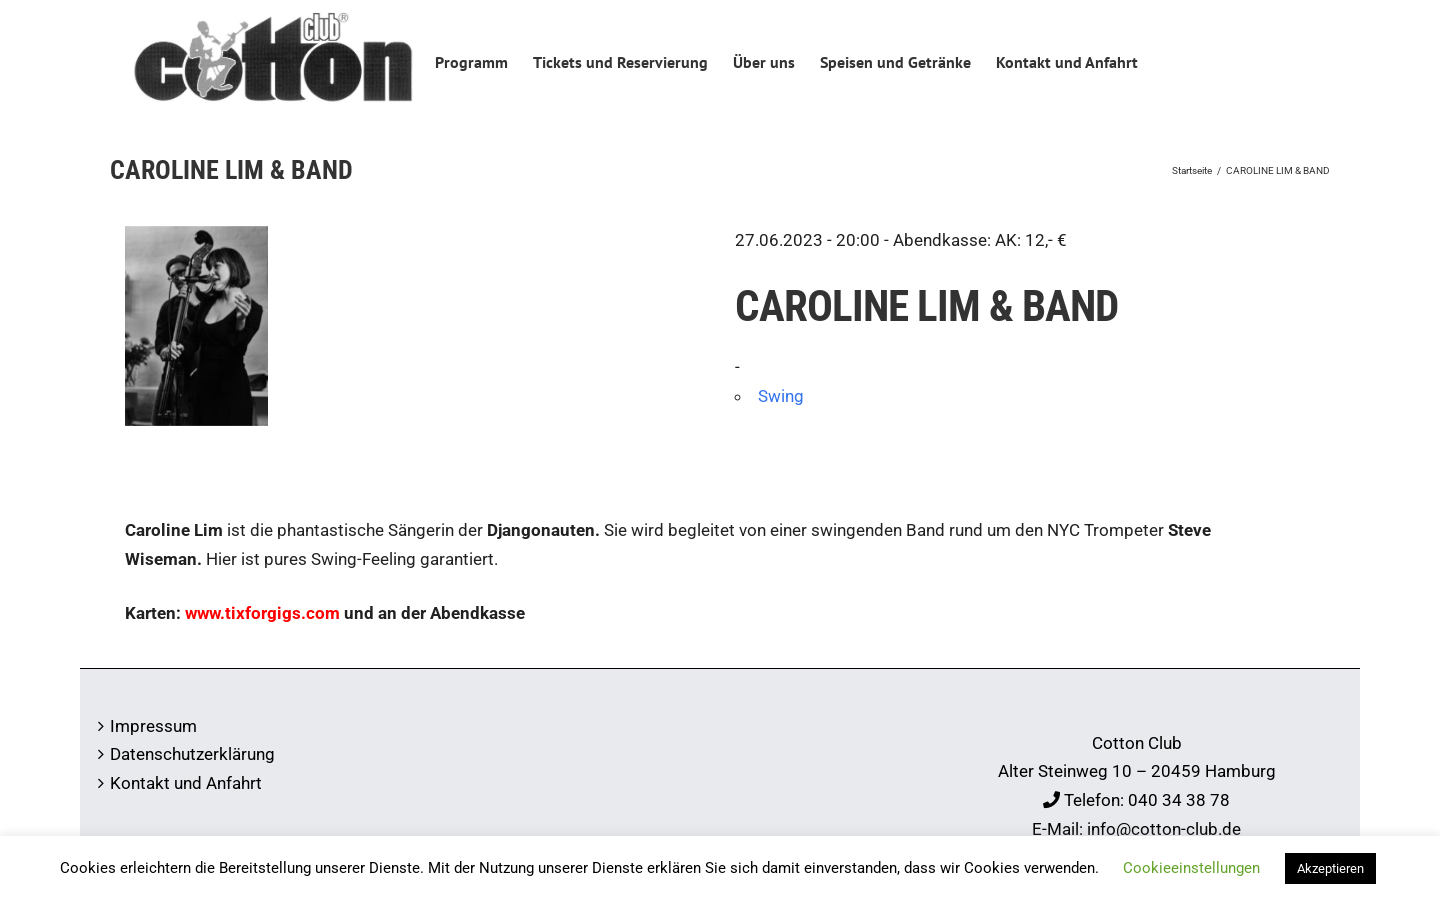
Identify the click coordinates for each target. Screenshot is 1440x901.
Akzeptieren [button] (1330, 868)
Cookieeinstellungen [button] (1191, 868)
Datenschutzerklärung (192, 754)
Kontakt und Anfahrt (186, 783)
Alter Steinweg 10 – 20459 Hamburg (1137, 771)
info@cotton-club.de (1164, 829)
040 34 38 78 (1179, 800)
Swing (781, 396)
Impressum (153, 726)
